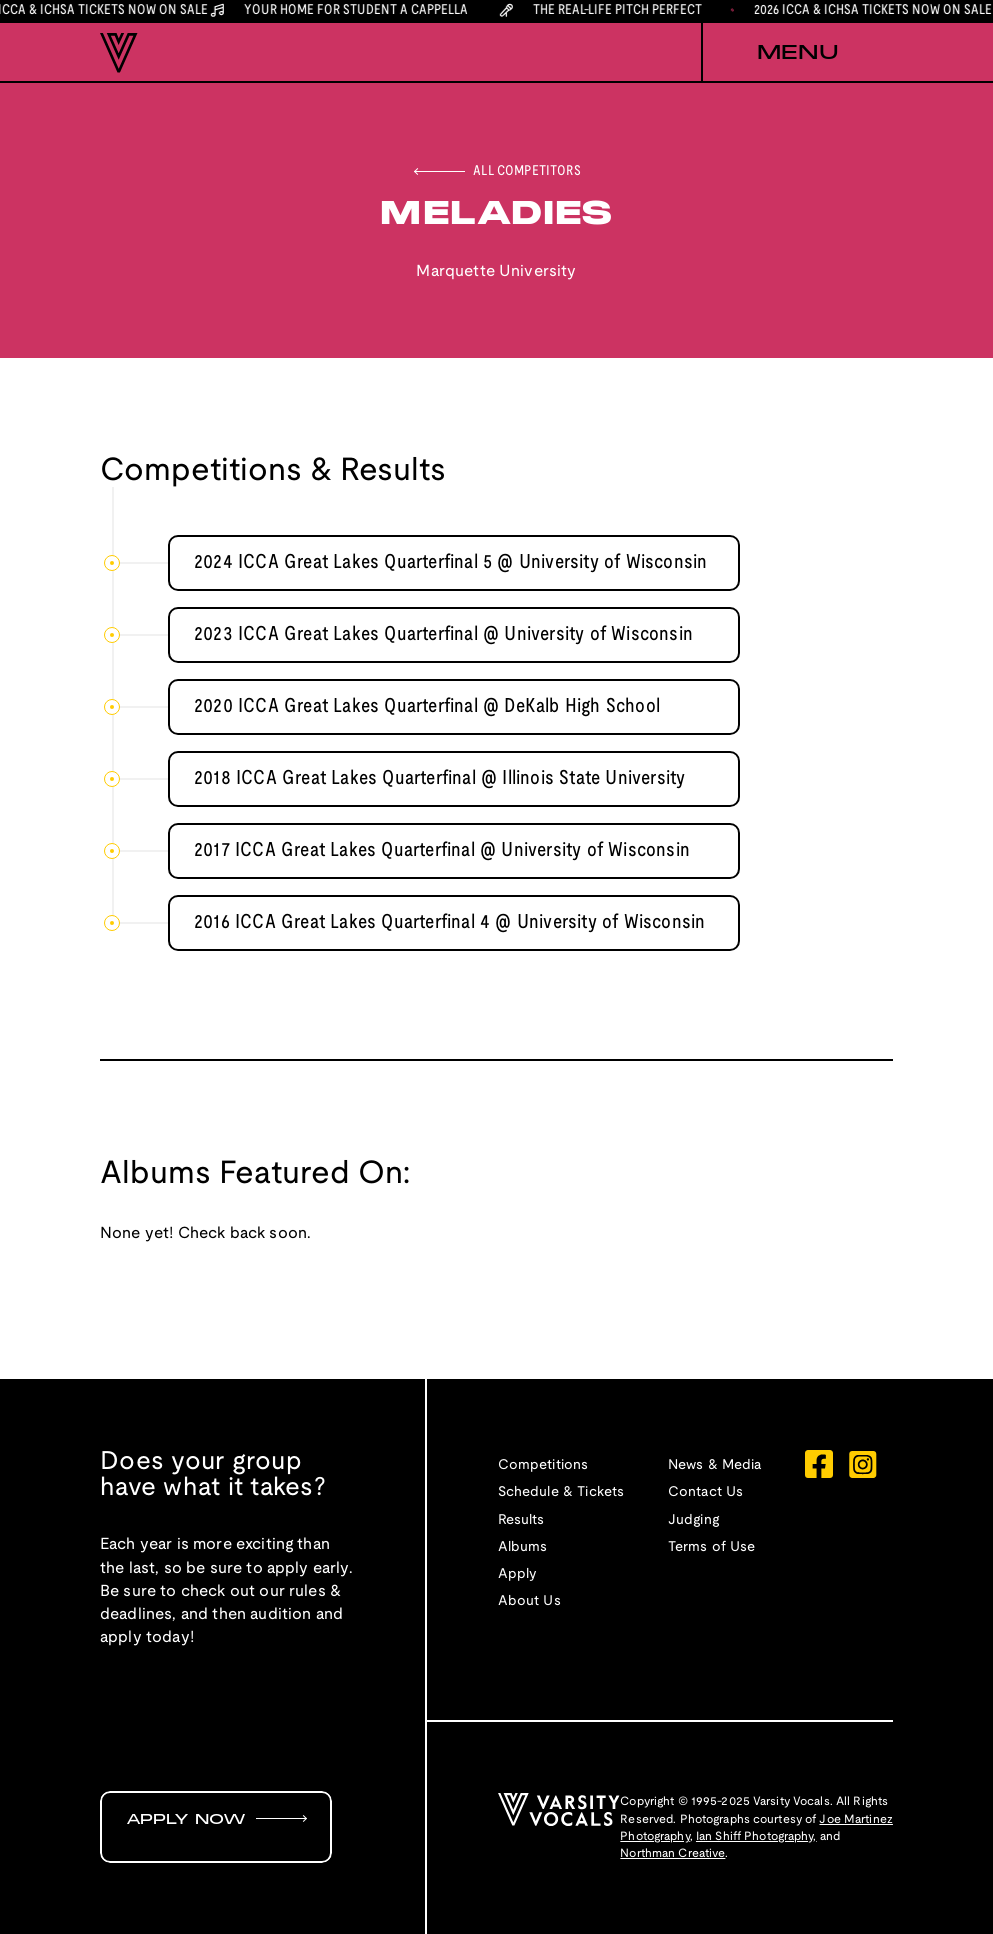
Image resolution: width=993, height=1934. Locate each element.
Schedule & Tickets (561, 1492)
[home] (119, 53)
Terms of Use (712, 1547)
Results (521, 1520)
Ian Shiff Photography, (756, 1836)
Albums (523, 1547)
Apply (518, 1574)
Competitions (543, 1465)
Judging (693, 1520)
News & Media (715, 1465)
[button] (797, 53)
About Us (529, 1601)
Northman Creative (672, 1853)
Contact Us (706, 1492)
